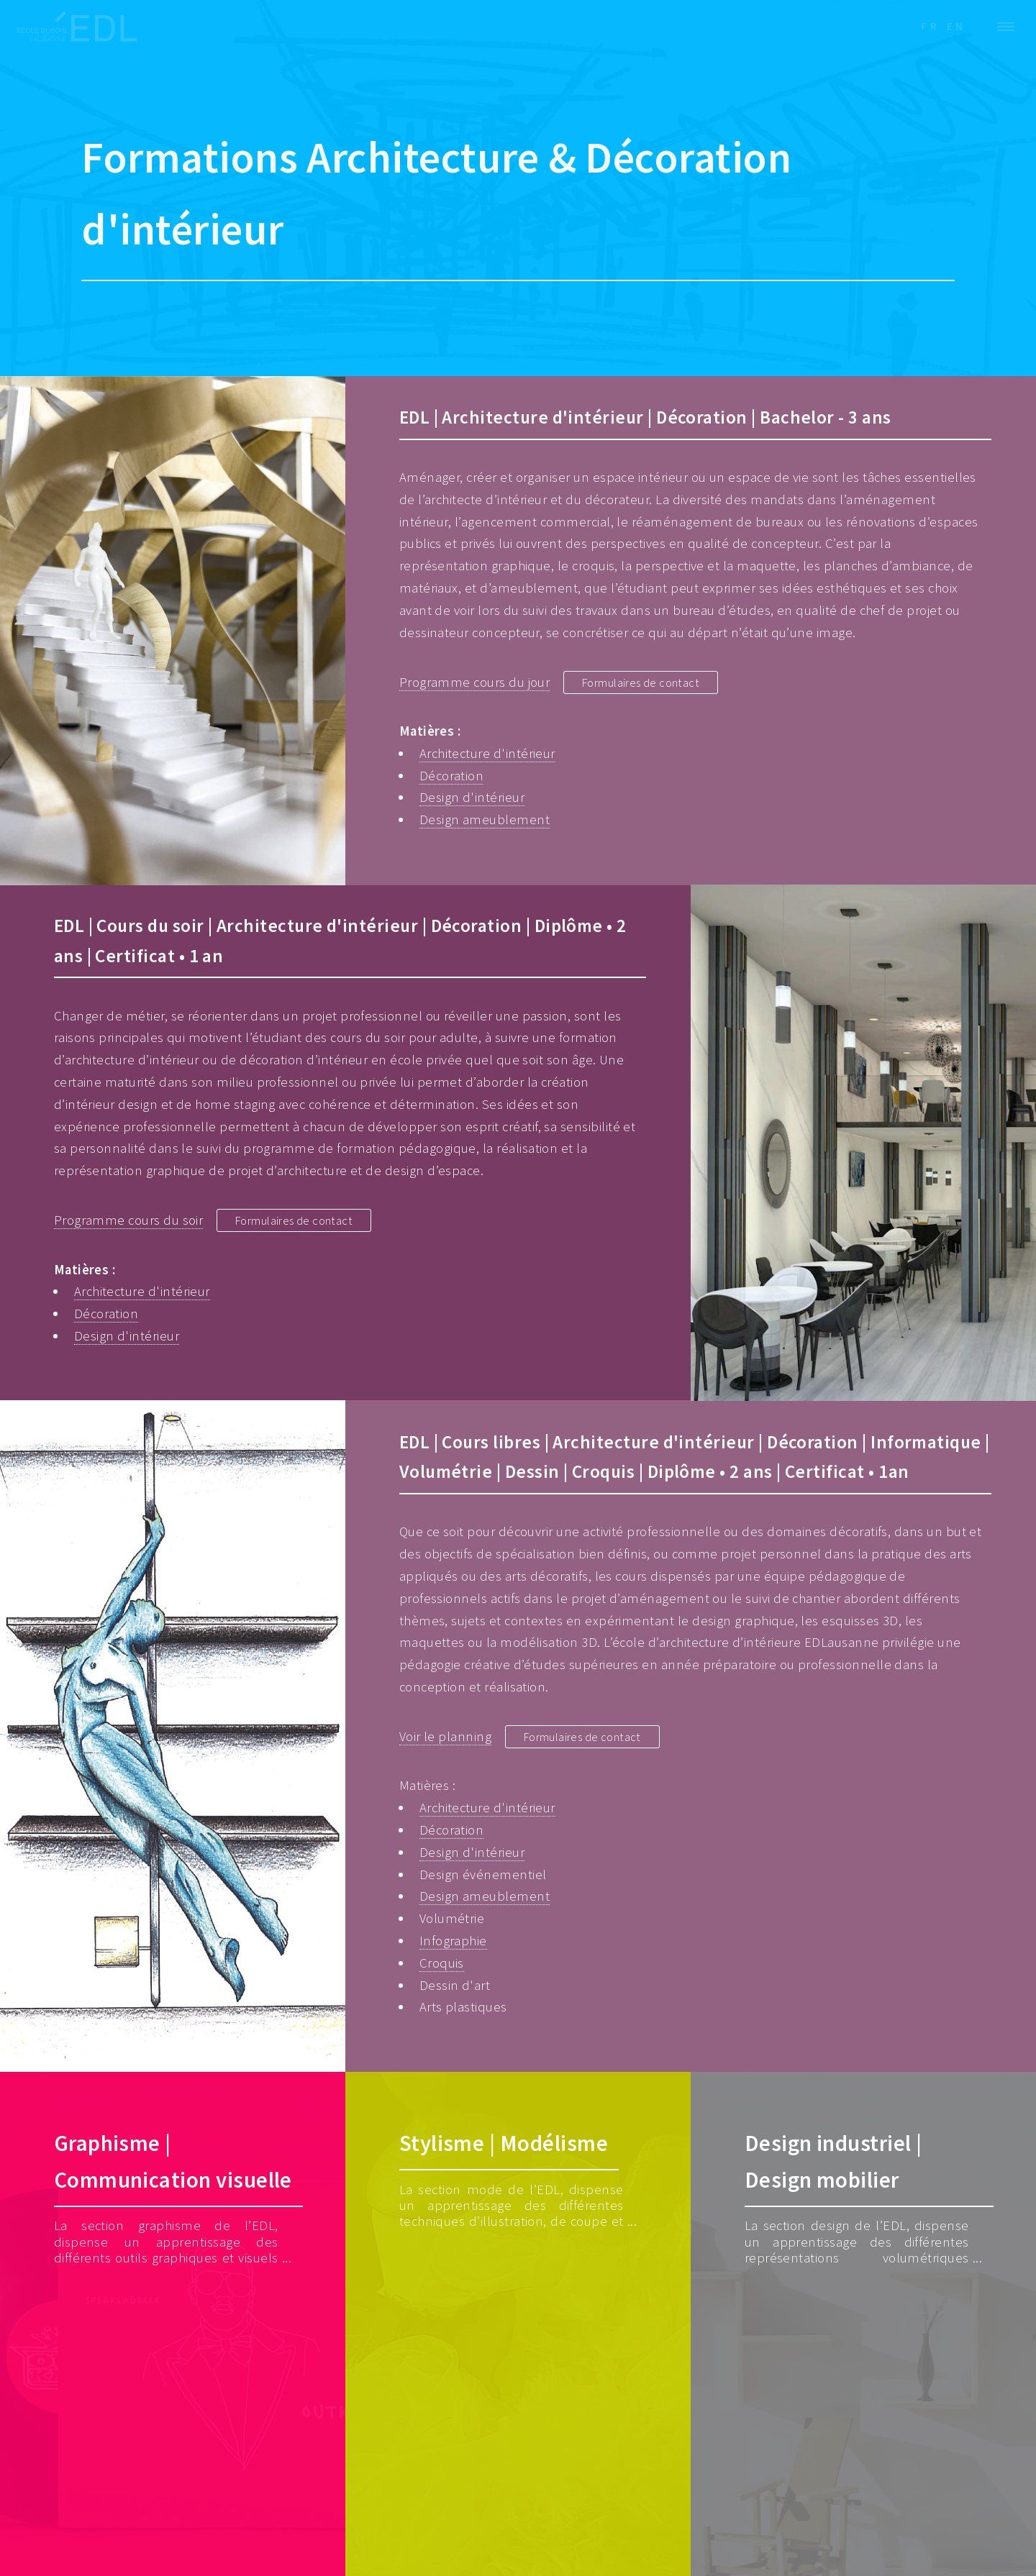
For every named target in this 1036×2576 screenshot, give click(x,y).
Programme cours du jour (474, 682)
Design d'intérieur (471, 797)
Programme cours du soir (129, 1220)
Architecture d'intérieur (487, 753)
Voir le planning (445, 1736)
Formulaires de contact (650, 682)
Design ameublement (484, 819)
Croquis (441, 1963)
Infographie (453, 1940)
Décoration (451, 775)
